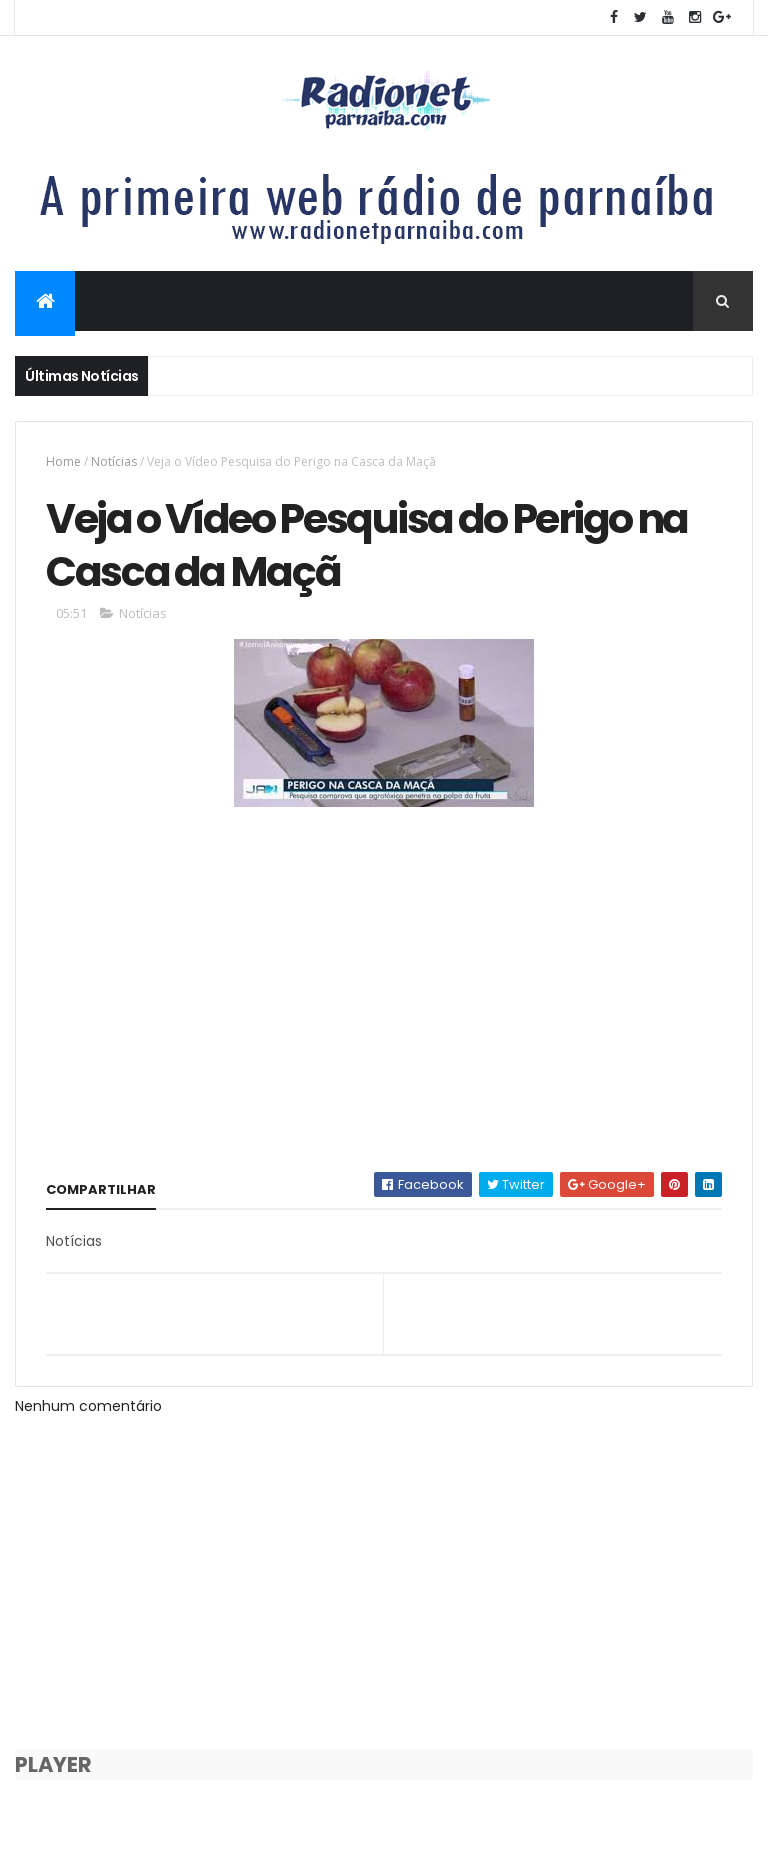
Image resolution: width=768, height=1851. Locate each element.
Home (63, 461)
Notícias (114, 461)
